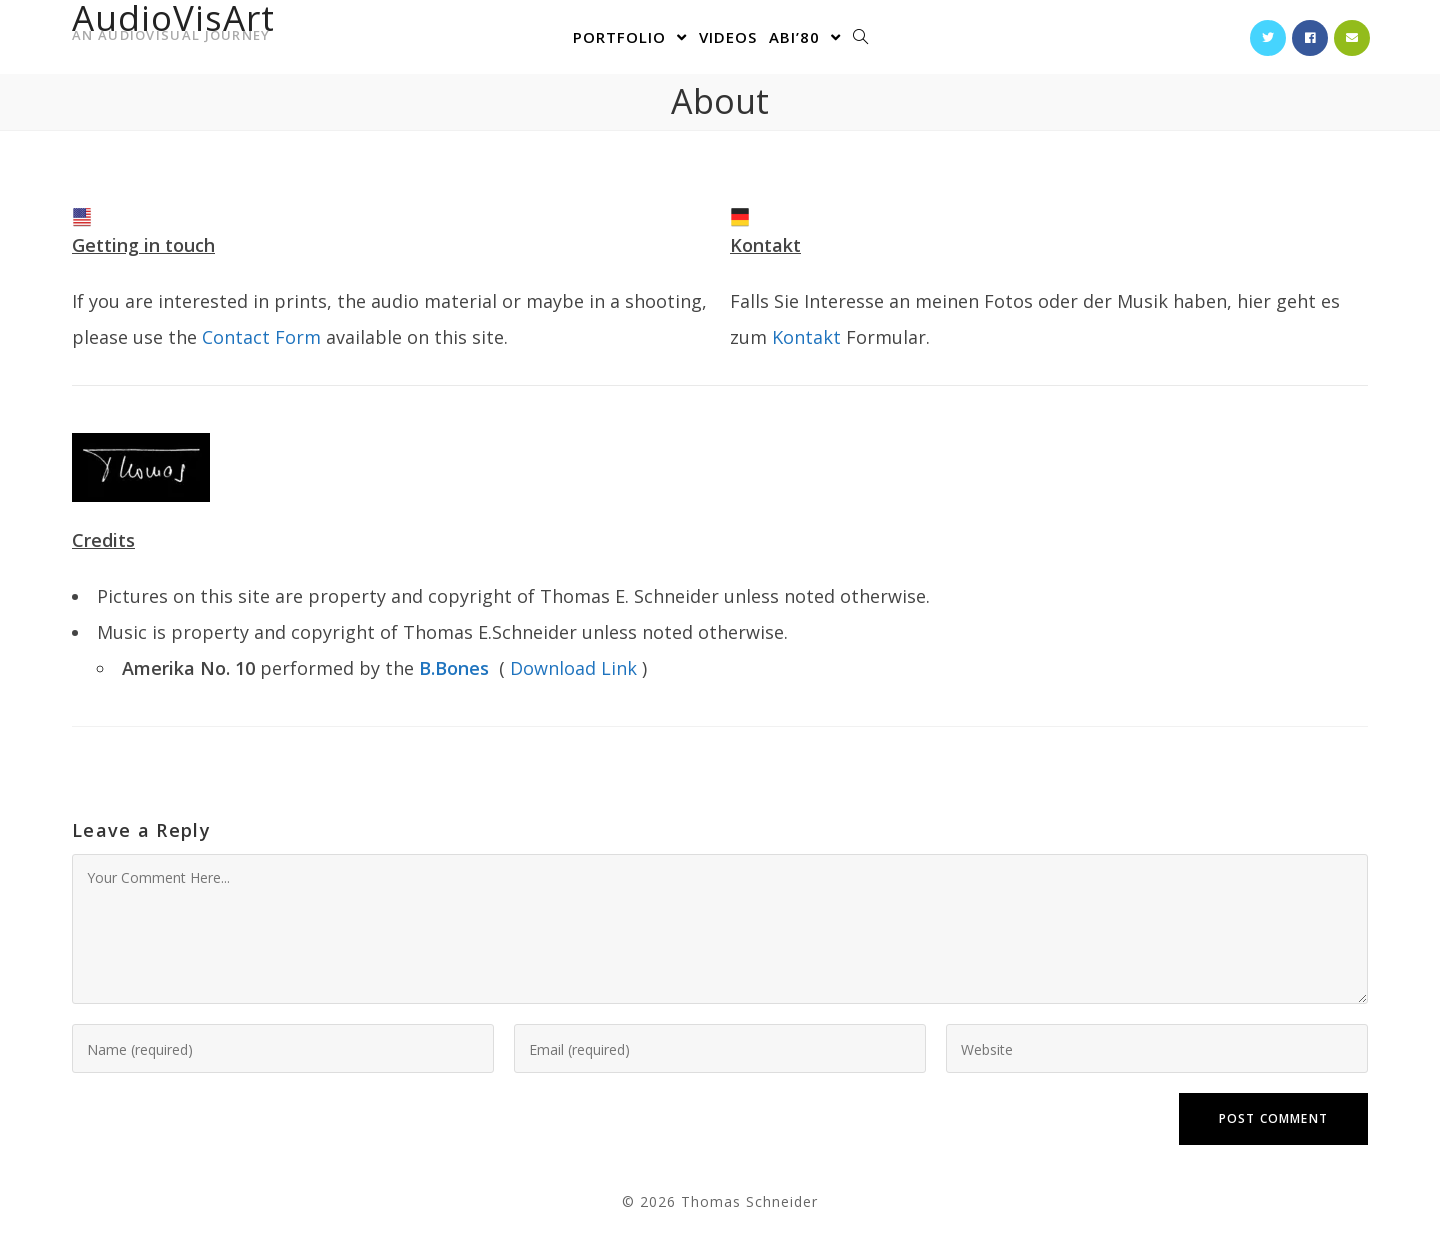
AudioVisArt (173, 27)
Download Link (573, 668)
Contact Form (261, 337)
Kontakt (806, 337)
